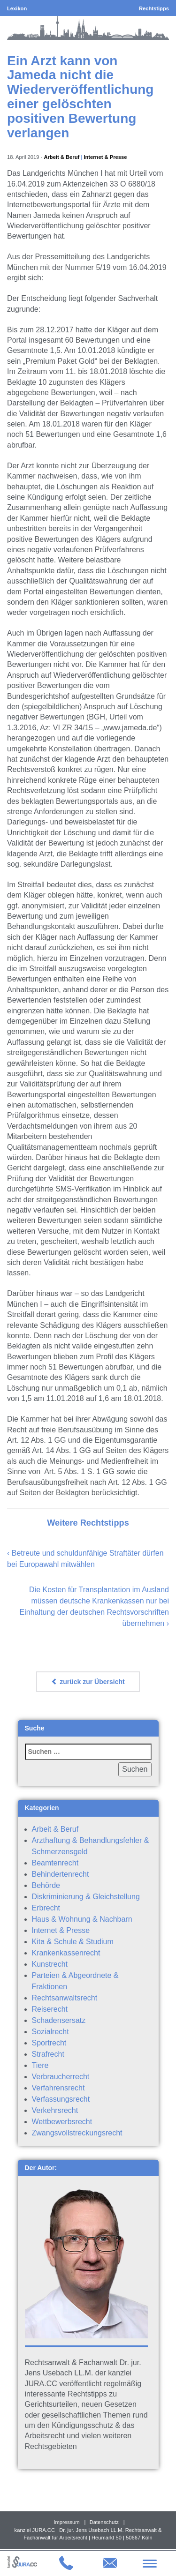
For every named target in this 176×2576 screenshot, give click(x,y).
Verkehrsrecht (55, 2110)
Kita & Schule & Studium (73, 1942)
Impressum (66, 2522)
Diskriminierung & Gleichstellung (86, 1897)
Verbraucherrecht (61, 2077)
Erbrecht (46, 1908)
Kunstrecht (50, 1964)
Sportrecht (49, 2043)
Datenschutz (104, 2522)
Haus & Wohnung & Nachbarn (82, 1919)
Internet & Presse (105, 157)
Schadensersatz (59, 2020)
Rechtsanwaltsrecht (65, 1998)
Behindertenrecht (60, 1874)
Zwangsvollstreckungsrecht (77, 2133)
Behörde (46, 1885)
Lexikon (17, 8)
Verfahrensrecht (58, 2088)
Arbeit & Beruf (61, 157)
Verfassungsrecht (61, 2099)
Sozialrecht (50, 2032)
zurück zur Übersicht (87, 1681)
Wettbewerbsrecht (62, 2122)
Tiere (40, 2065)
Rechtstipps (154, 8)
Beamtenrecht (55, 1863)
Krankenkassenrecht (66, 1953)
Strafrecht (48, 2054)
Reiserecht (50, 2009)
